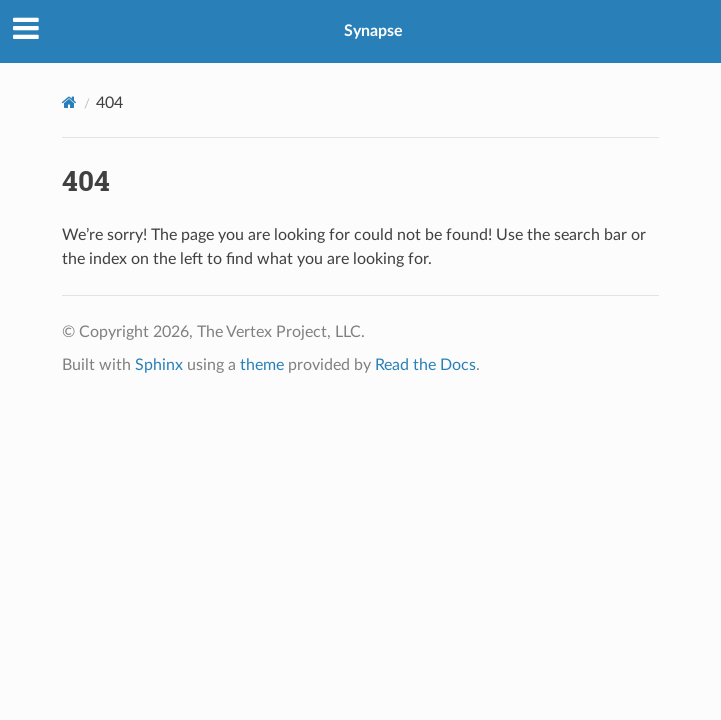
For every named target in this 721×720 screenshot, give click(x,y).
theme (262, 365)
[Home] (69, 102)
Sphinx (159, 365)
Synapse (373, 31)
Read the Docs (425, 365)
